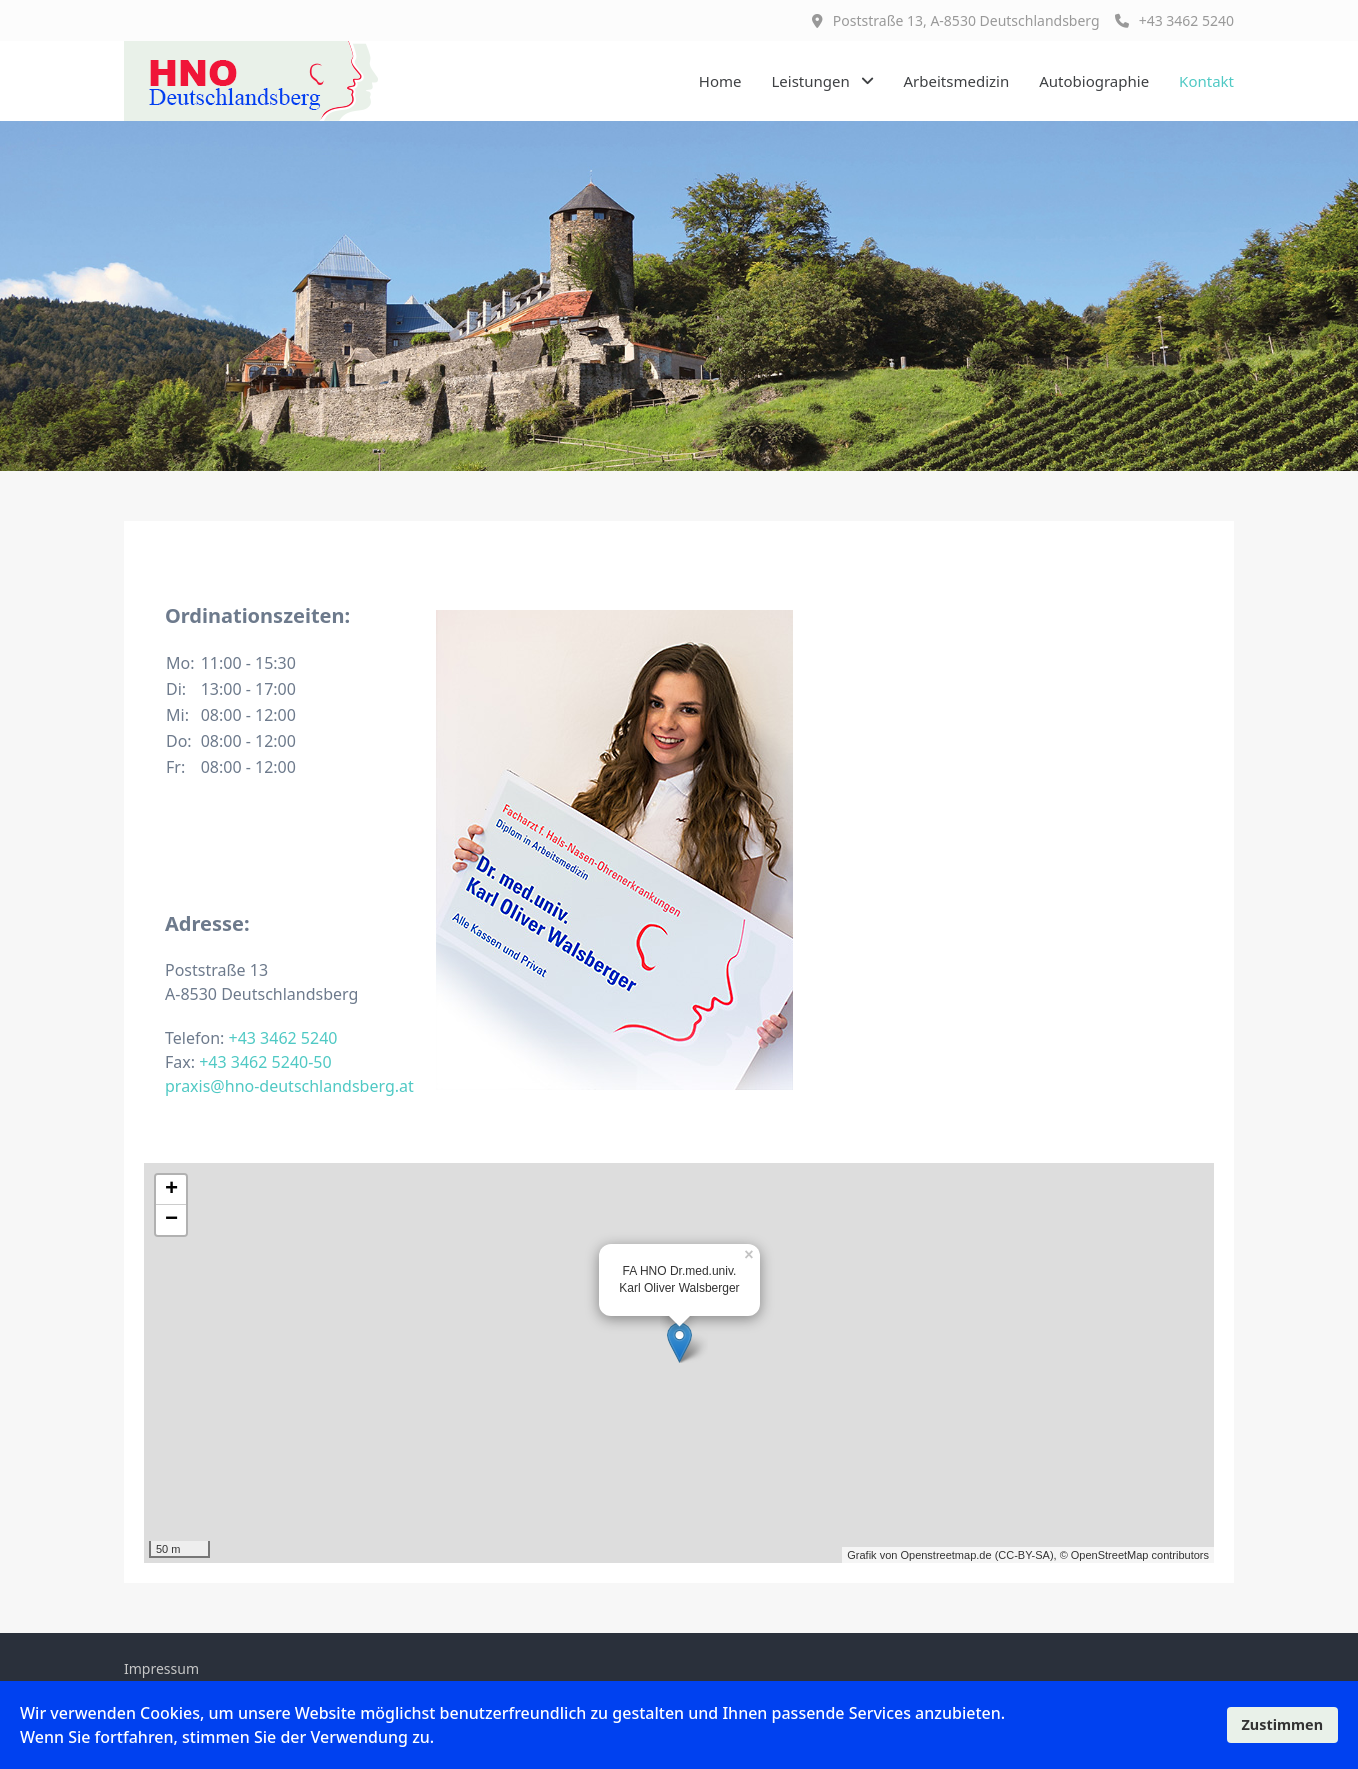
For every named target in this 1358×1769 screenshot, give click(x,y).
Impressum (161, 1668)
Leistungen (810, 81)
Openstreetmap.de (945, 1555)
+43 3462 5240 (1174, 20)
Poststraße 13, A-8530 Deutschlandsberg (966, 20)
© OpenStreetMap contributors (1134, 1555)
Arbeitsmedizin (957, 81)
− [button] (171, 1220)
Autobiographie (1094, 81)
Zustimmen (1282, 1724)
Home (720, 81)
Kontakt (1206, 81)
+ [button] (171, 1190)
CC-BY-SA (1024, 1555)
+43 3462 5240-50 (265, 1062)
